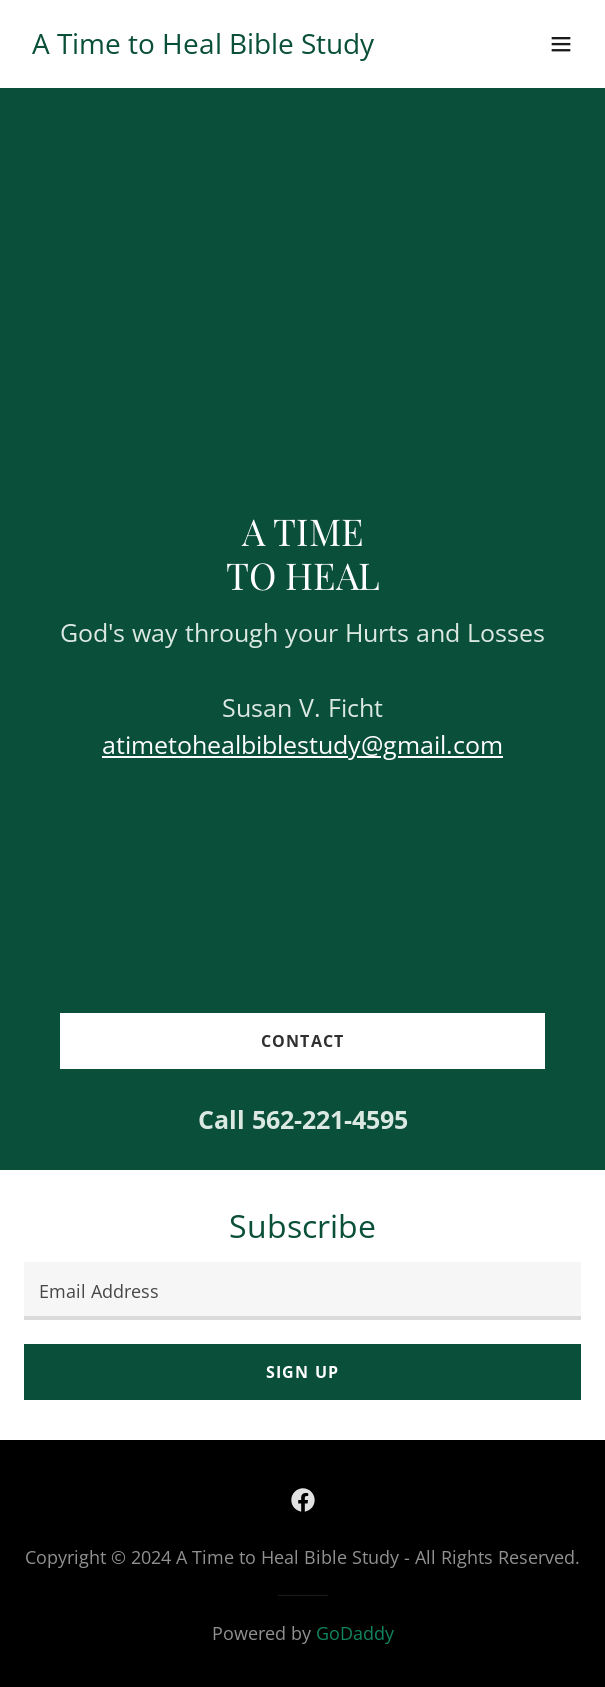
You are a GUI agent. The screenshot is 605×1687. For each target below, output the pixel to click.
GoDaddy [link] (355, 1633)
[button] (561, 44)
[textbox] (302, 1291)
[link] (203, 47)
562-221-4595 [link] (330, 1119)
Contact (302, 1041)
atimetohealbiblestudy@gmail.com (302, 744)
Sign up (302, 1372)
